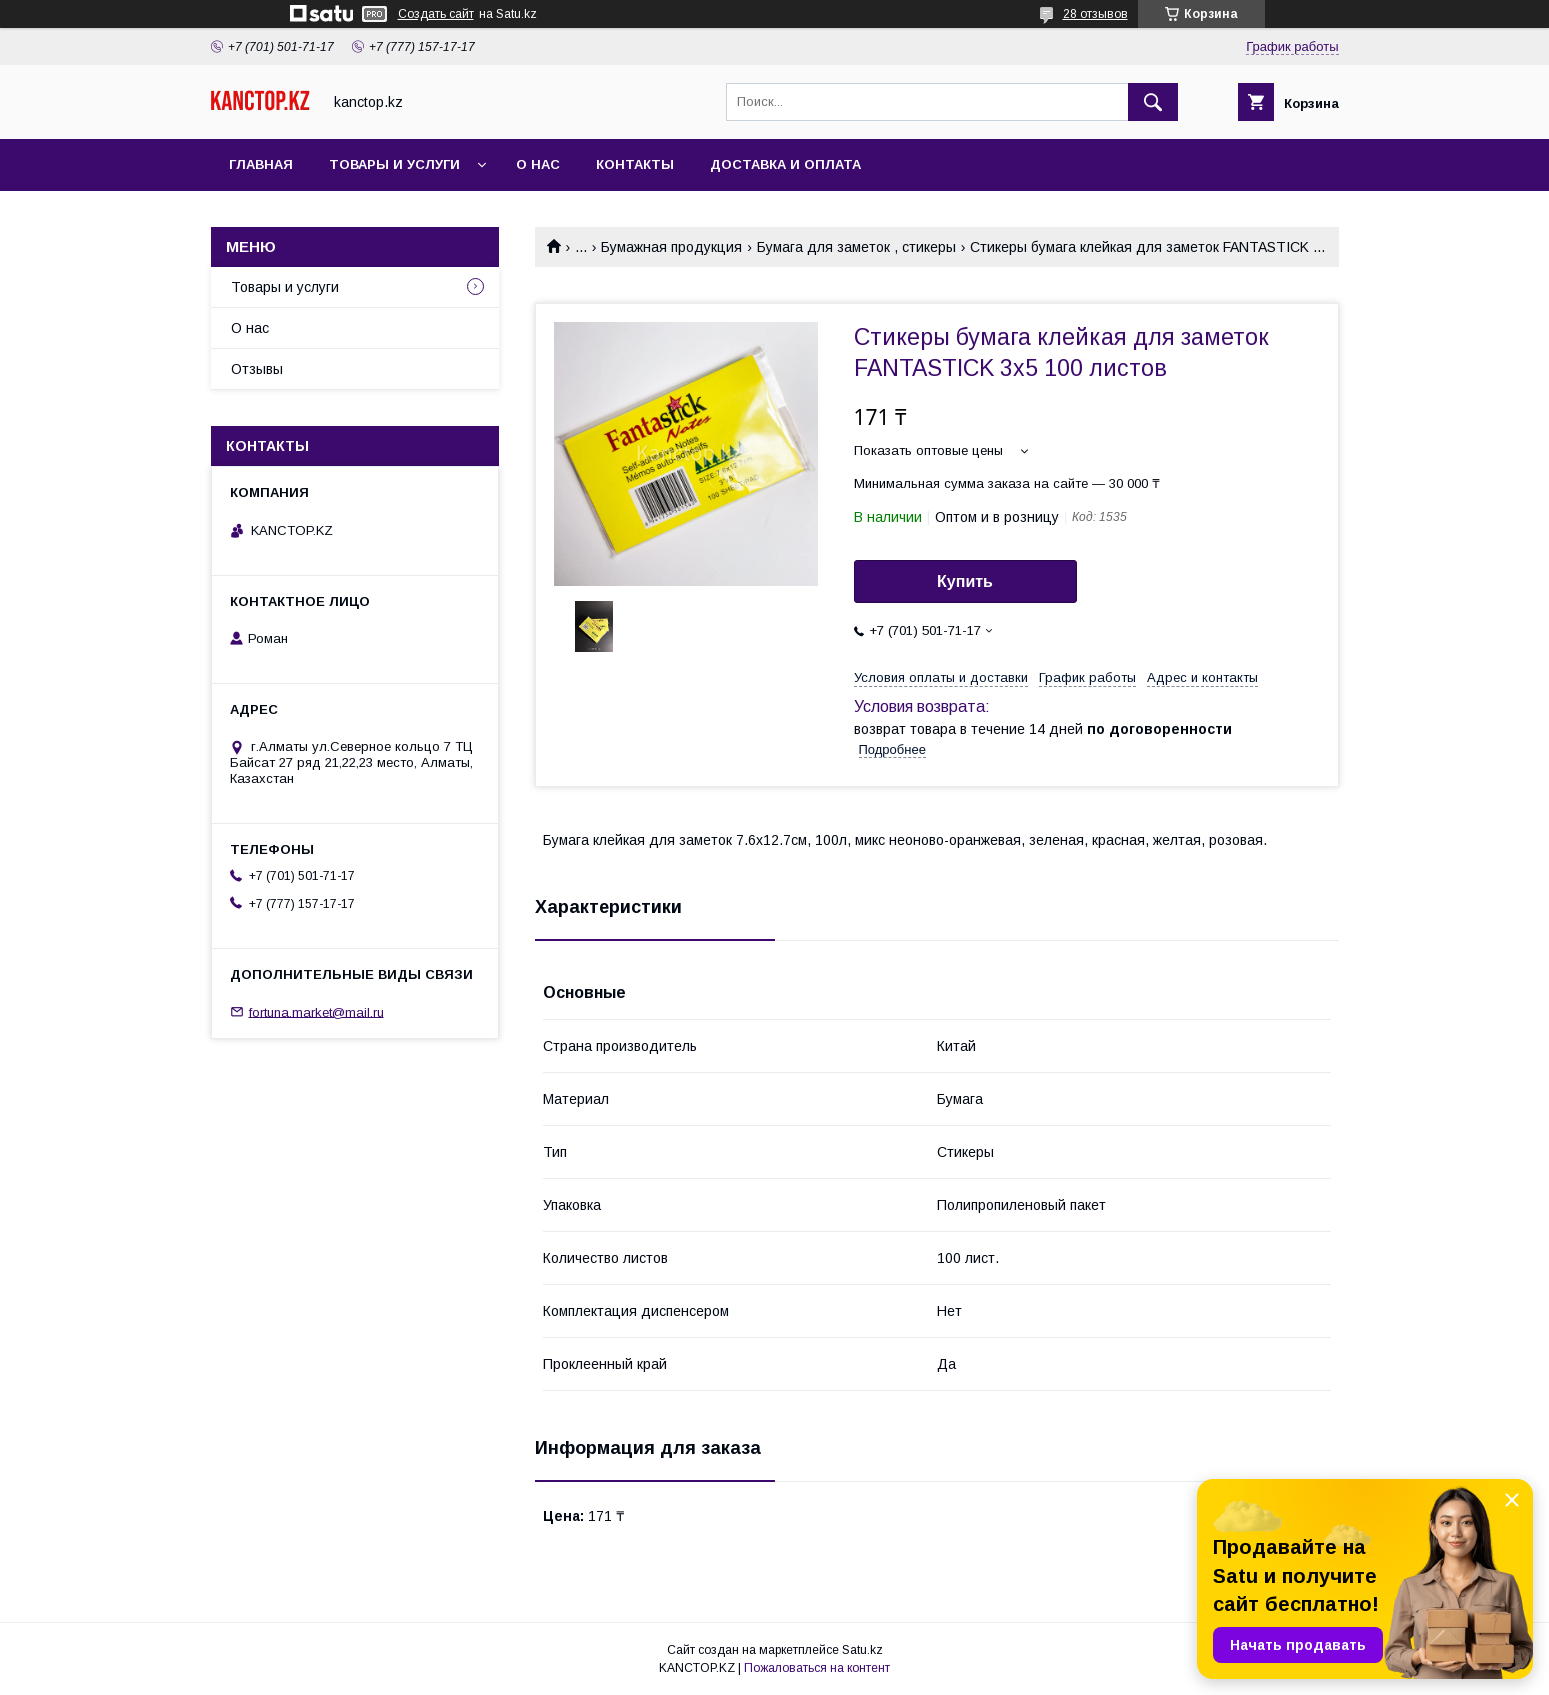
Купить (965, 581)
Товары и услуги (394, 164)
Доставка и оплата (785, 164)
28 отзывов (1095, 14)
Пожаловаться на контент (817, 1668)
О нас (538, 164)
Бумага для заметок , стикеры (856, 247)
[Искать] (1153, 102)
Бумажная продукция (671, 247)
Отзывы (257, 369)
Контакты (635, 164)
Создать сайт (436, 14)
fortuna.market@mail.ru (316, 1011)
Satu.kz (862, 1650)
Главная (261, 164)
